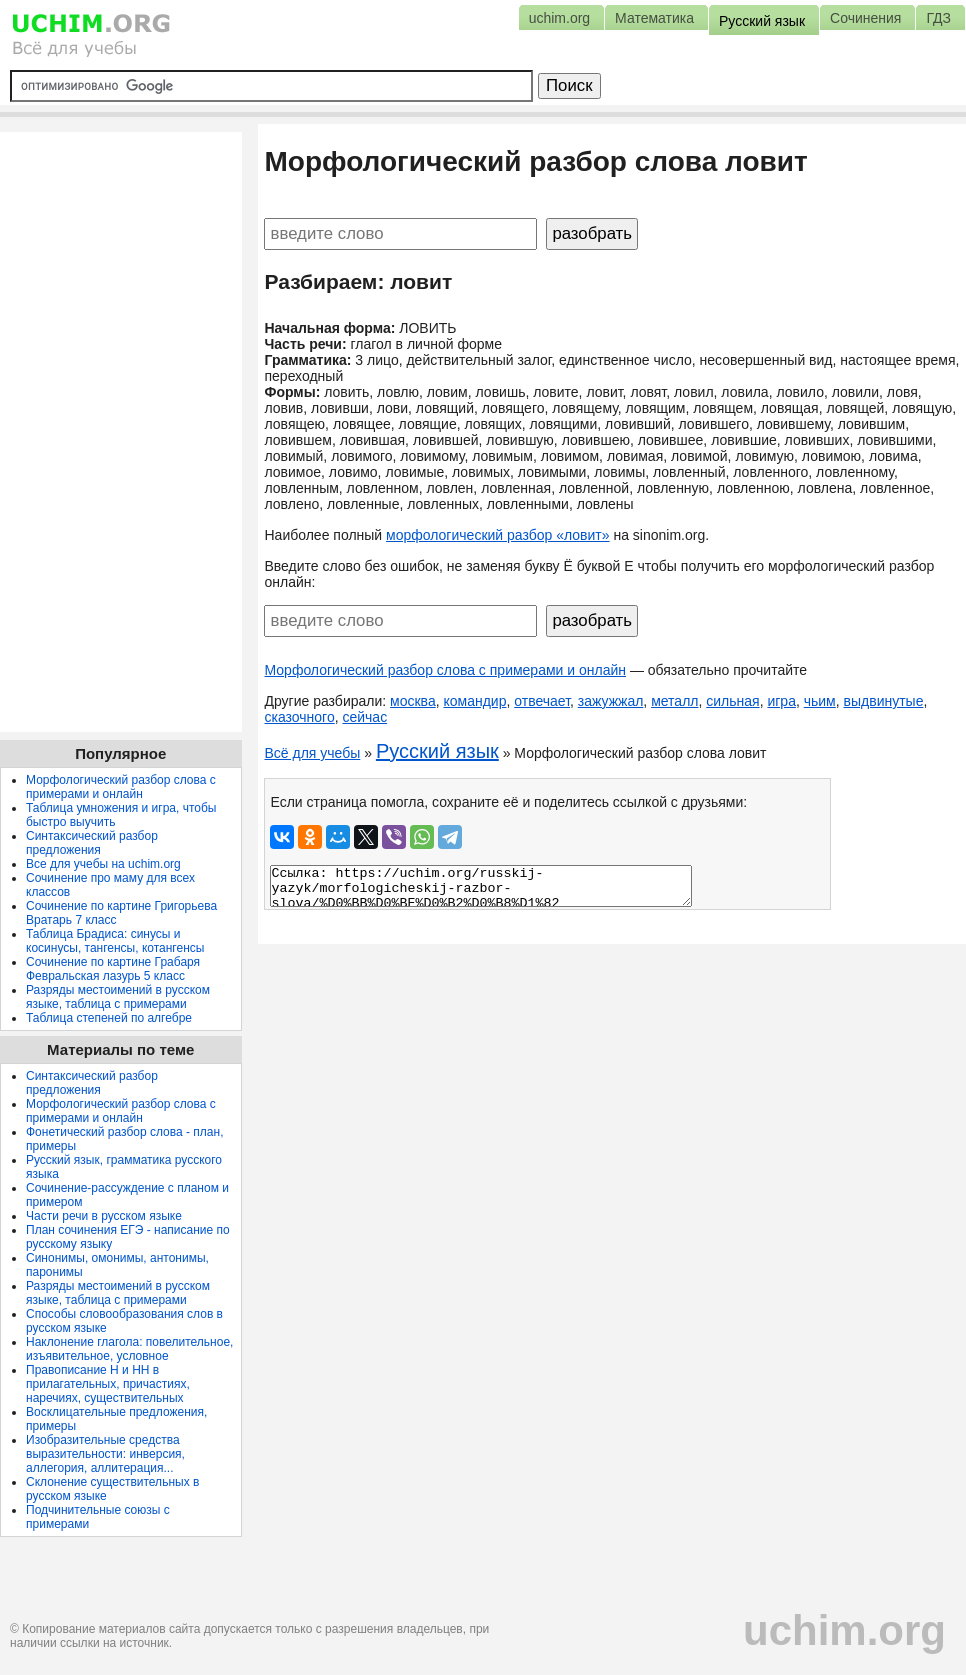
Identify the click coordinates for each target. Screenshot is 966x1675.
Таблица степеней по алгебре (109, 1018)
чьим (820, 701)
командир (474, 701)
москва (413, 701)
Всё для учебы (312, 753)
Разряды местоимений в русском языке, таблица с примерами (118, 997)
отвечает (542, 701)
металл (674, 701)
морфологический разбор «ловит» (497, 535)
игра (781, 701)
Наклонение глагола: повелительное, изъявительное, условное (129, 1349)
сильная (732, 701)
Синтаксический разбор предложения (92, 843)
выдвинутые (884, 701)
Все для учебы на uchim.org (103, 864)
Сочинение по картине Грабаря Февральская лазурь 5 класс (113, 969)
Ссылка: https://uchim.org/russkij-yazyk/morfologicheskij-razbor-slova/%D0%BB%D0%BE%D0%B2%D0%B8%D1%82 (481, 886)
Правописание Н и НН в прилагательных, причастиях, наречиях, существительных (108, 1384)
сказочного (299, 717)
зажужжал (611, 701)
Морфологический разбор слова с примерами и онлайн (445, 670)
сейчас (364, 717)
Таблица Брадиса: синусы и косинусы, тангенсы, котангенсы (115, 941)
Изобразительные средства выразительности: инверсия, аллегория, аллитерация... (105, 1454)
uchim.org (844, 1630)
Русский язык (437, 751)
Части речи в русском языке (104, 1216)
